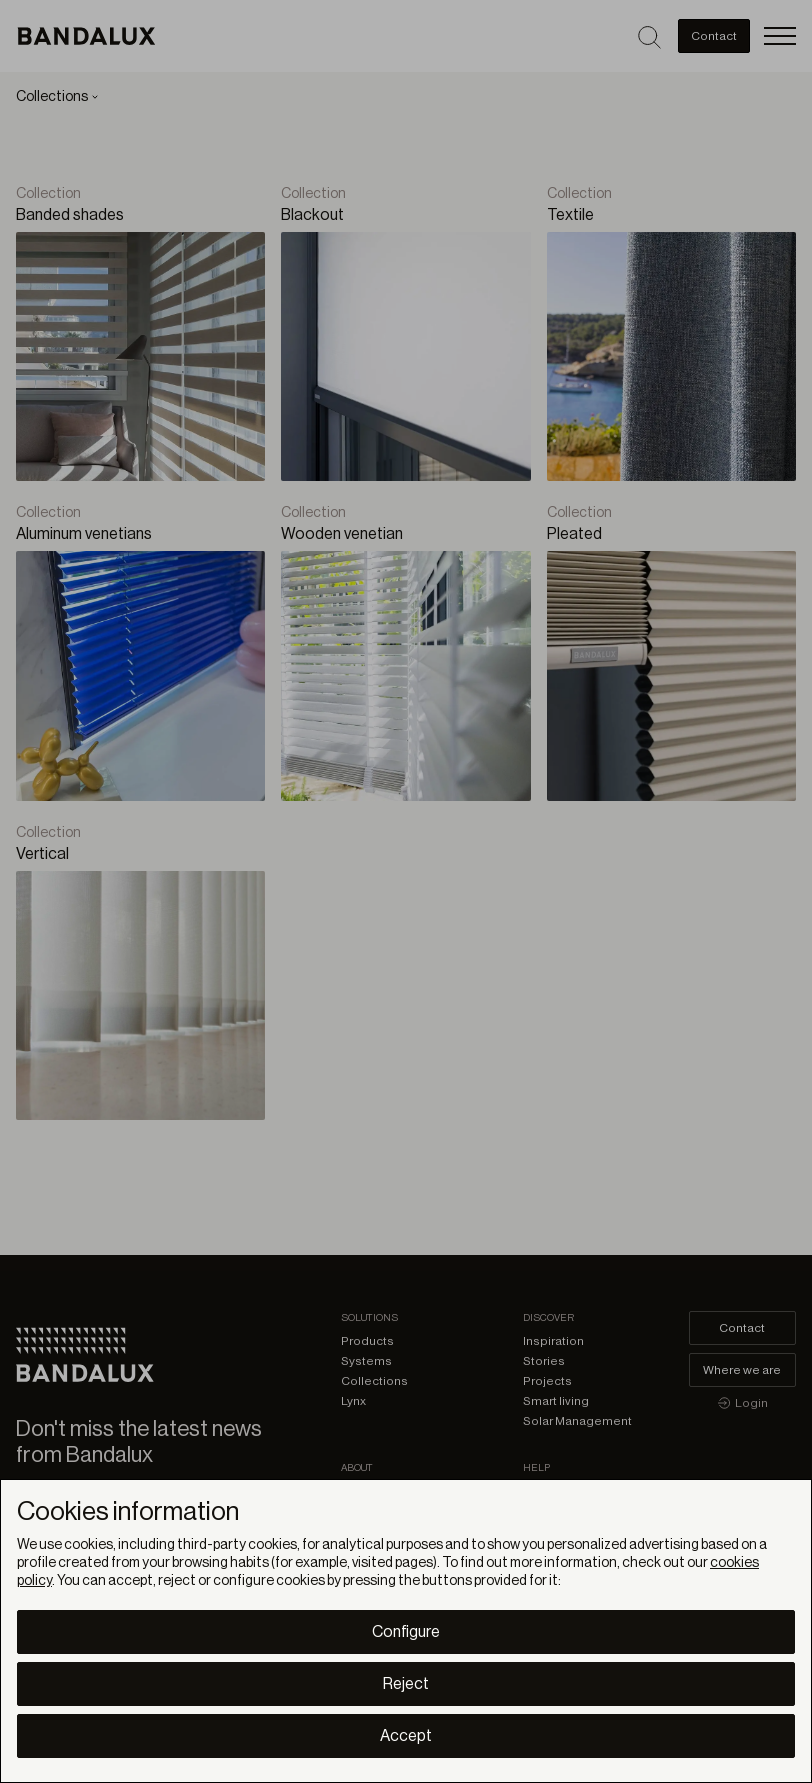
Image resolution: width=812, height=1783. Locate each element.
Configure (406, 1632)
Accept (406, 1736)
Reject (406, 1684)
